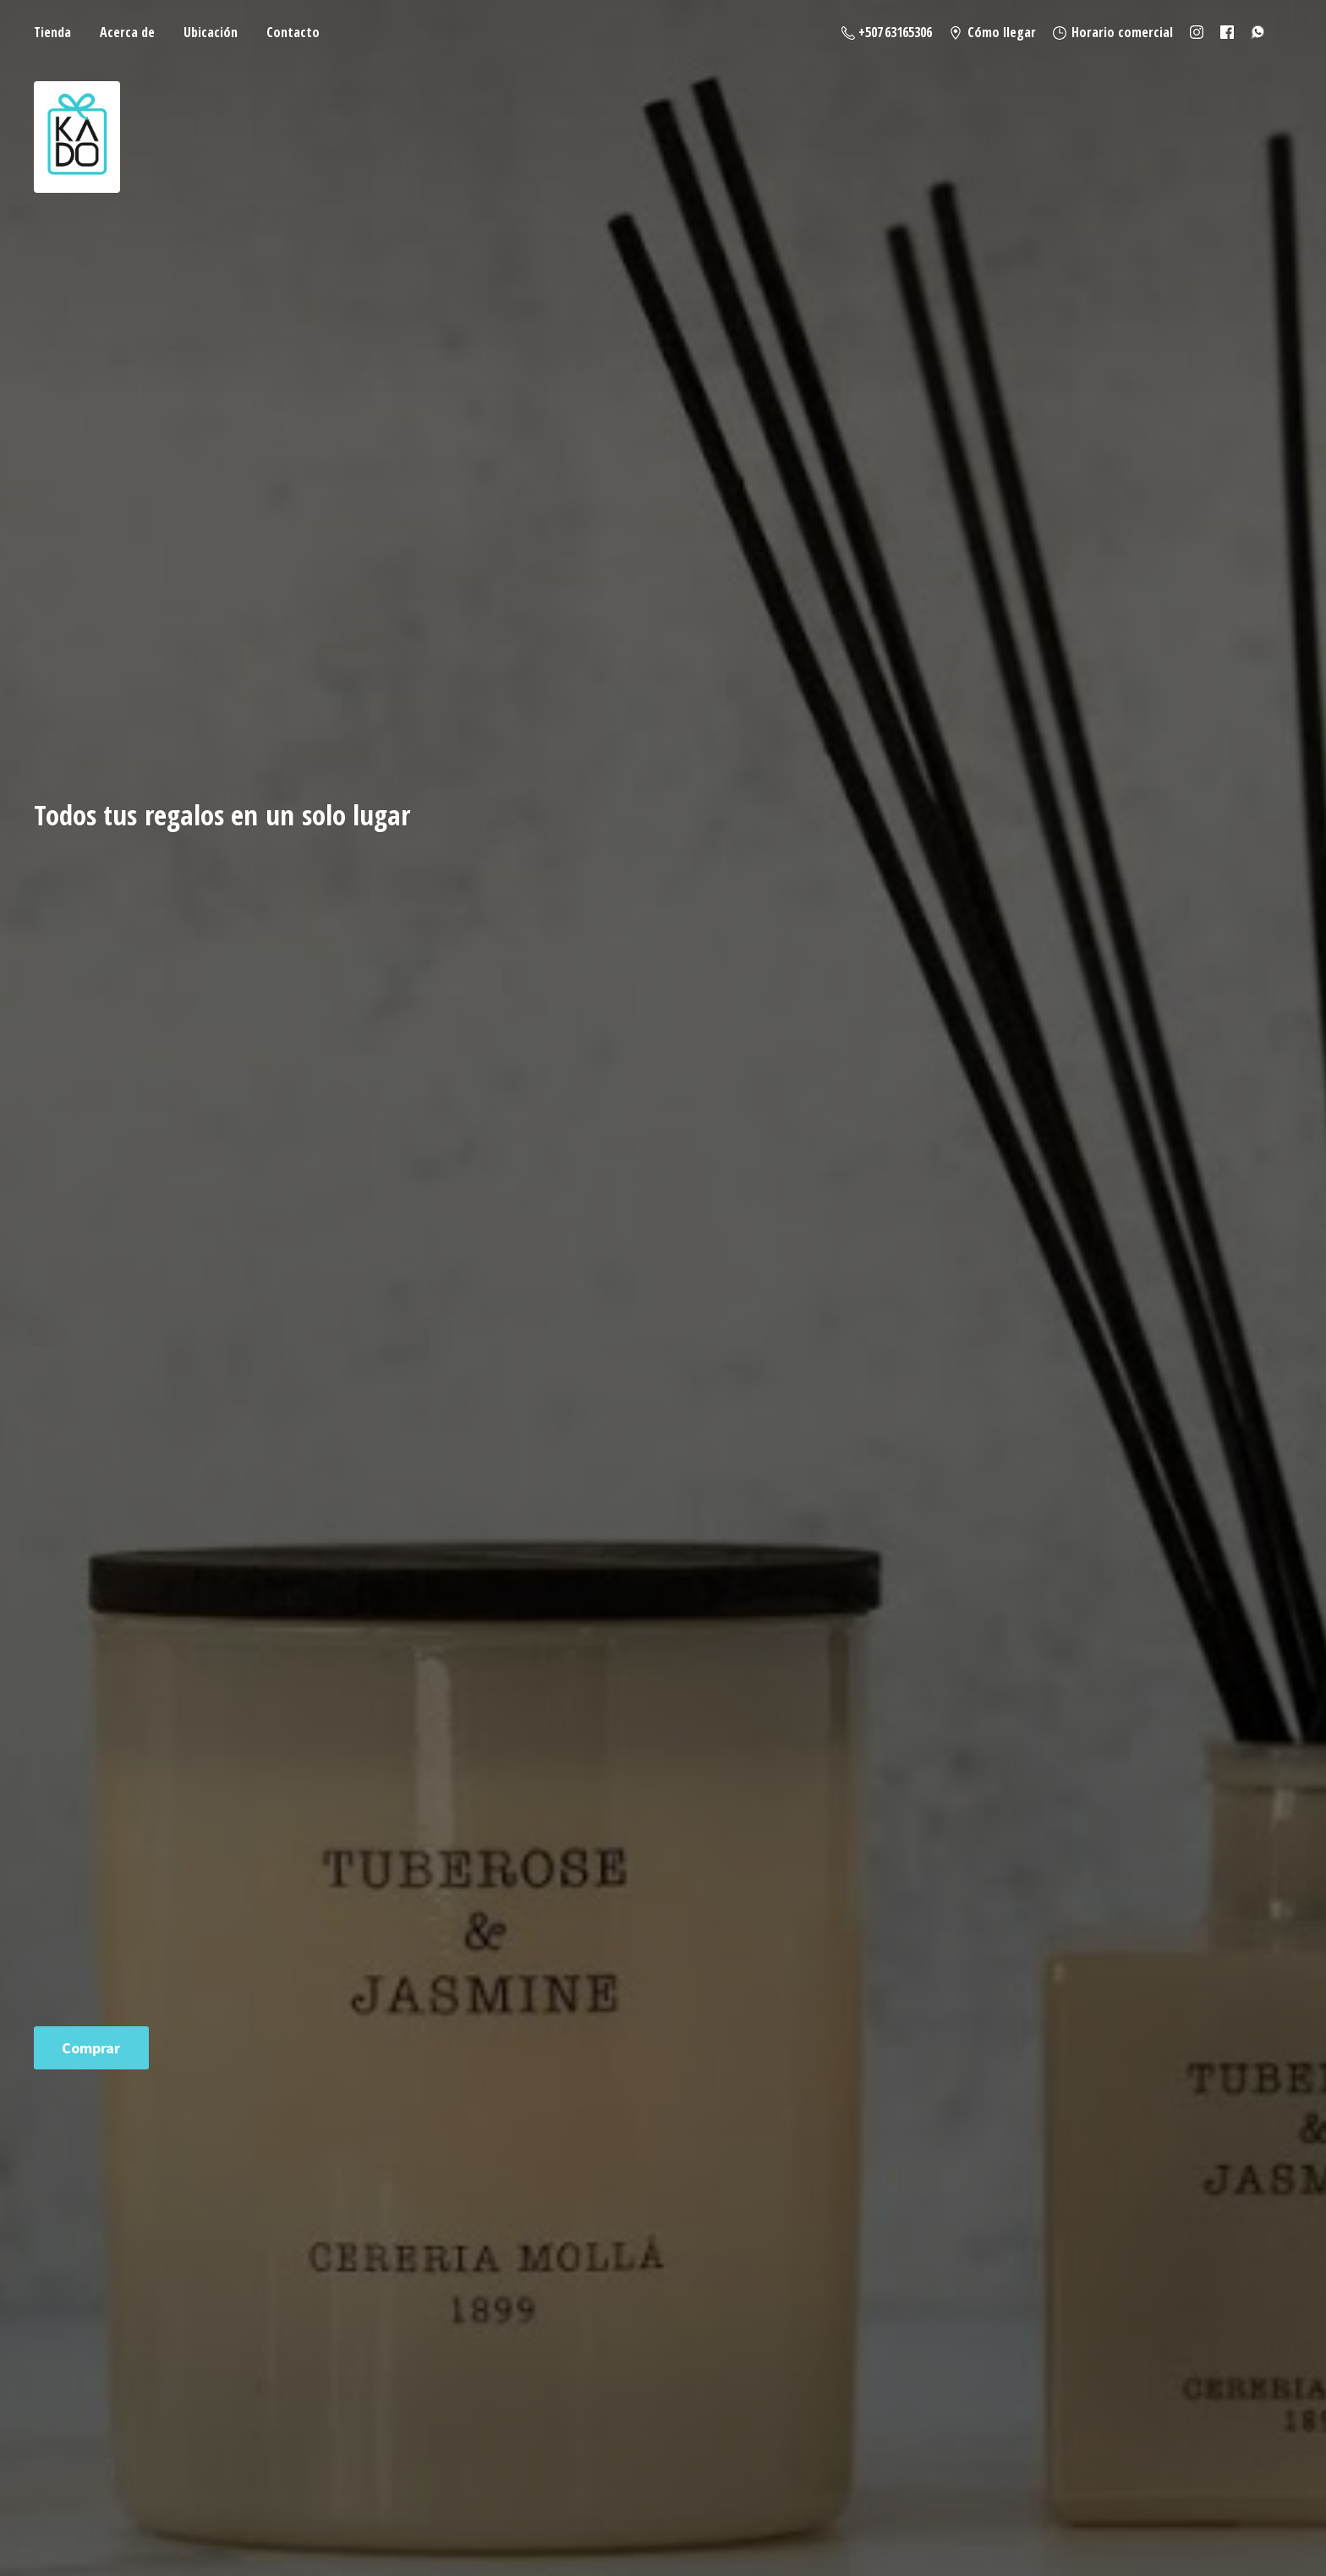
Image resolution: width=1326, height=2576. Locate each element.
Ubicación (211, 32)
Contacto (293, 32)
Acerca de (127, 32)
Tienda (52, 32)
